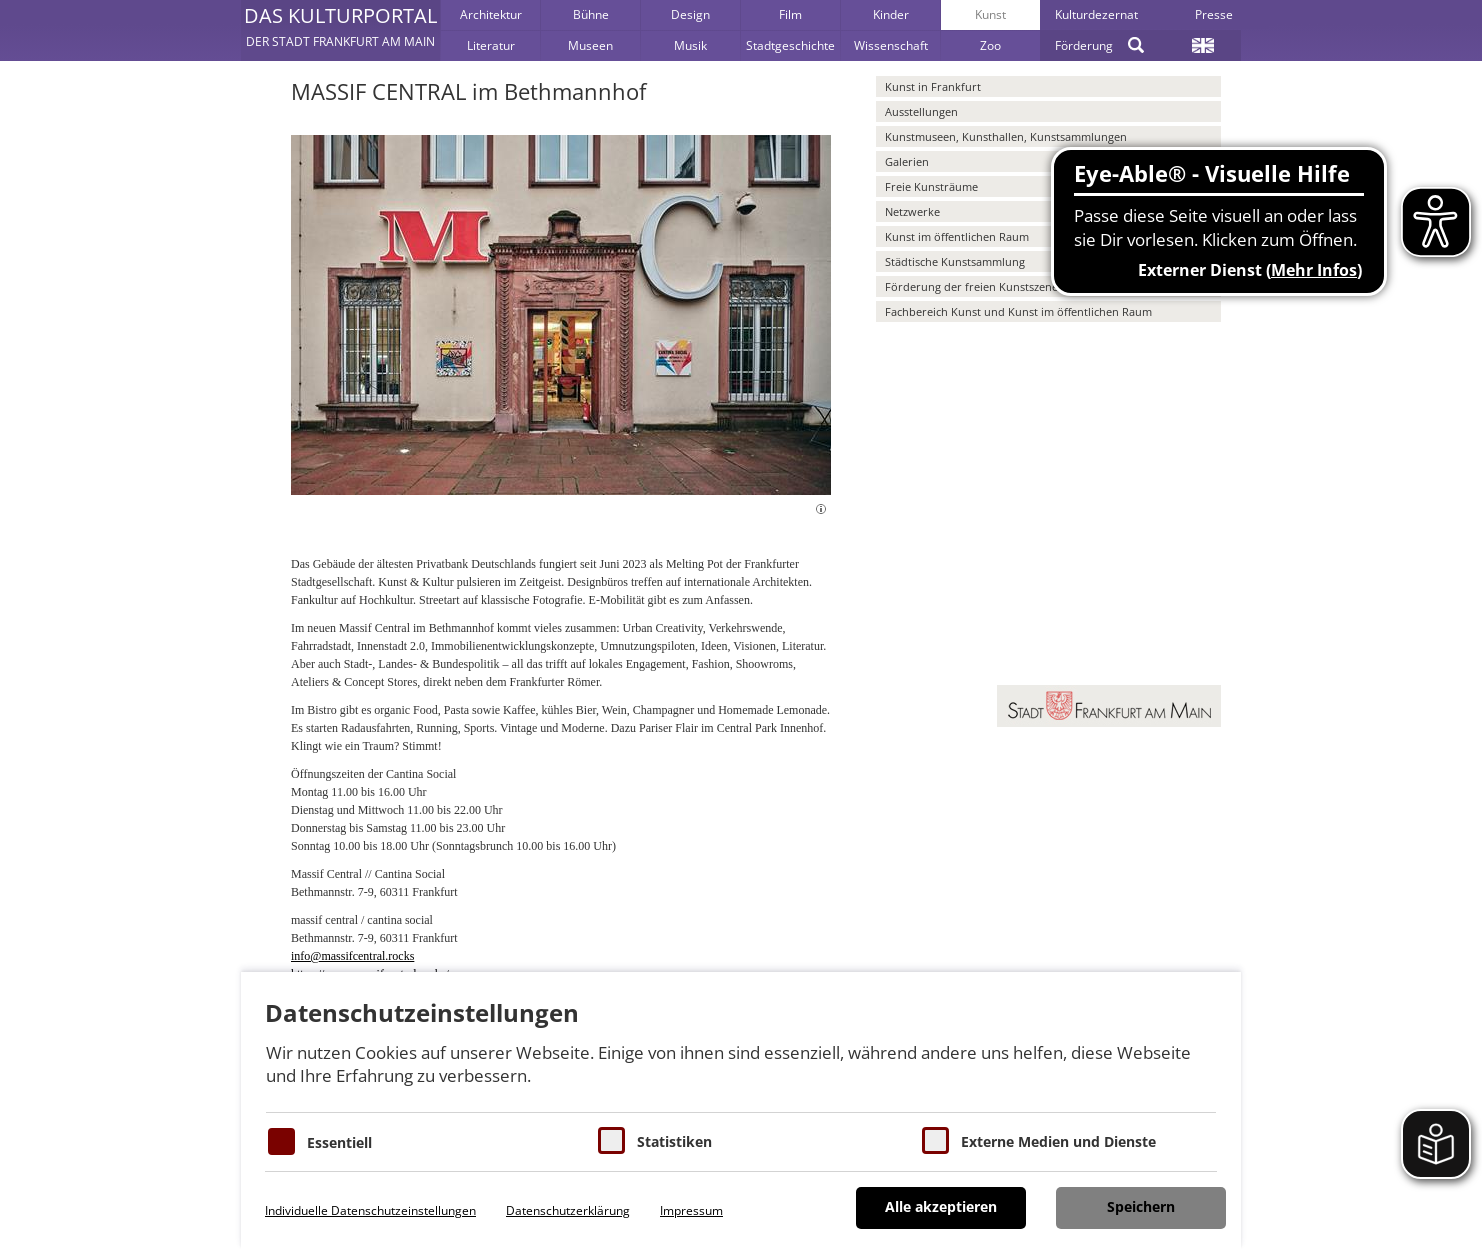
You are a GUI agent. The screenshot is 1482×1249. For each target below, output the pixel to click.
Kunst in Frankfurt (933, 86)
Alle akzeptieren (941, 1206)
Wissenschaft (891, 45)
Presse (1214, 14)
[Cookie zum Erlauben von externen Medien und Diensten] (935, 1140)
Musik (690, 45)
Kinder (891, 14)
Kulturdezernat (1096, 14)
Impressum (691, 1210)
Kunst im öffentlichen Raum (957, 236)
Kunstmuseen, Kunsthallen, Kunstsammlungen (1006, 136)
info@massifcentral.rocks (352, 956)
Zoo (990, 45)
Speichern (1141, 1206)
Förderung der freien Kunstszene (971, 286)
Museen (590, 45)
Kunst (990, 14)
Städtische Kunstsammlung (955, 261)
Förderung (1084, 45)
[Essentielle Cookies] (281, 1141)
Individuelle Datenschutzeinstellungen (370, 1210)
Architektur (491, 14)
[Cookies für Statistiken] (611, 1140)
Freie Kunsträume (931, 186)
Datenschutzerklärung (568, 1210)
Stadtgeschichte (790, 45)
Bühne (591, 14)
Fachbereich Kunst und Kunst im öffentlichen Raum (1018, 311)
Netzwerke (912, 211)
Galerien (907, 161)
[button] (340, 30)
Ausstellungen (921, 111)
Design (690, 14)
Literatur (491, 45)
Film (790, 14)
